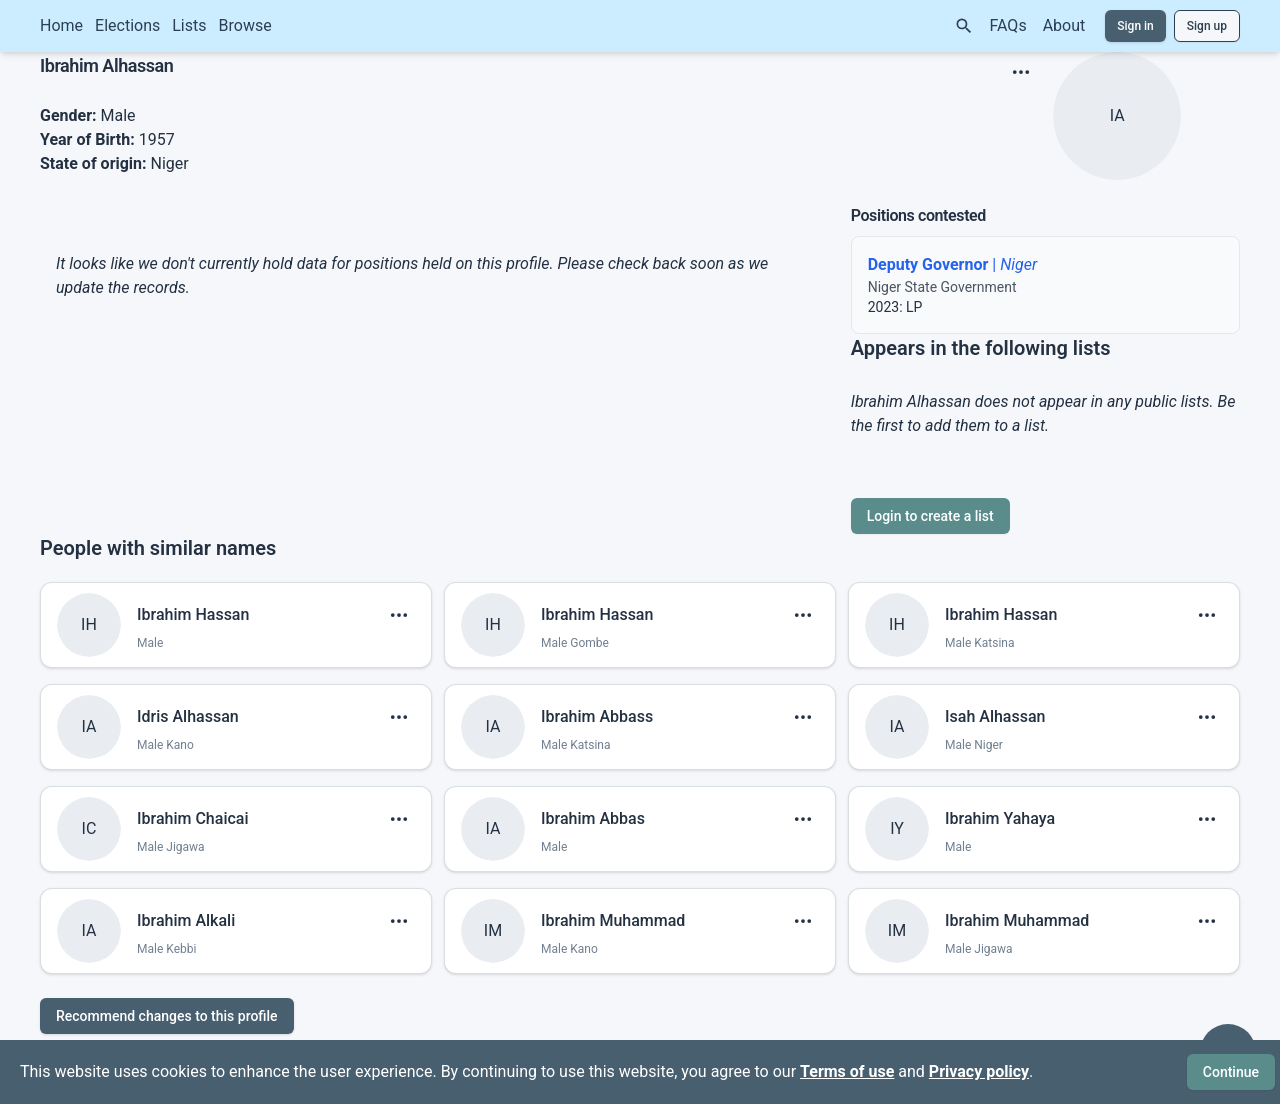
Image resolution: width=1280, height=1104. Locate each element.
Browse (245, 25)
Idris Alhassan (188, 716)
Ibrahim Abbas (593, 818)
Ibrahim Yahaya (1000, 818)
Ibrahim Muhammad (613, 920)
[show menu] (1021, 72)
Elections (127, 25)
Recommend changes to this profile (167, 1016)
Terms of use (847, 1071)
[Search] (964, 26)
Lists (189, 25)
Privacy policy (979, 1071)
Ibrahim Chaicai (193, 818)
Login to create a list (930, 516)
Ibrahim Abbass (597, 716)
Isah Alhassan (995, 716)
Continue (1231, 1072)
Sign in (1135, 26)
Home (61, 25)
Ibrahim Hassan (193, 614)
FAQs (1008, 25)
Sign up (1207, 26)
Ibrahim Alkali (186, 920)
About (1064, 25)
